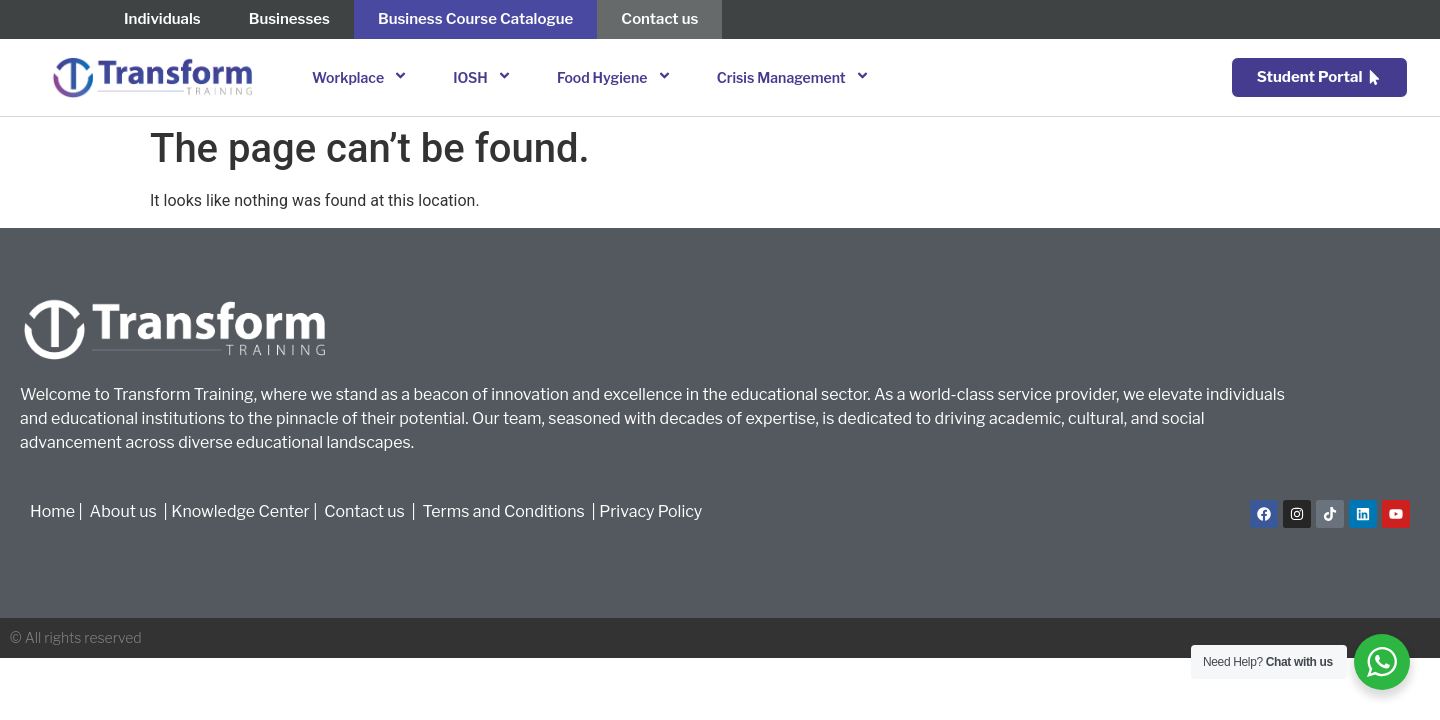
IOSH (485, 78)
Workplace (362, 78)
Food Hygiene (617, 78)
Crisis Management (796, 78)
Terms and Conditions (507, 511)
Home (52, 511)
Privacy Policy (650, 511)
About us (125, 511)
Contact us (364, 511)
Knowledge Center (240, 511)
